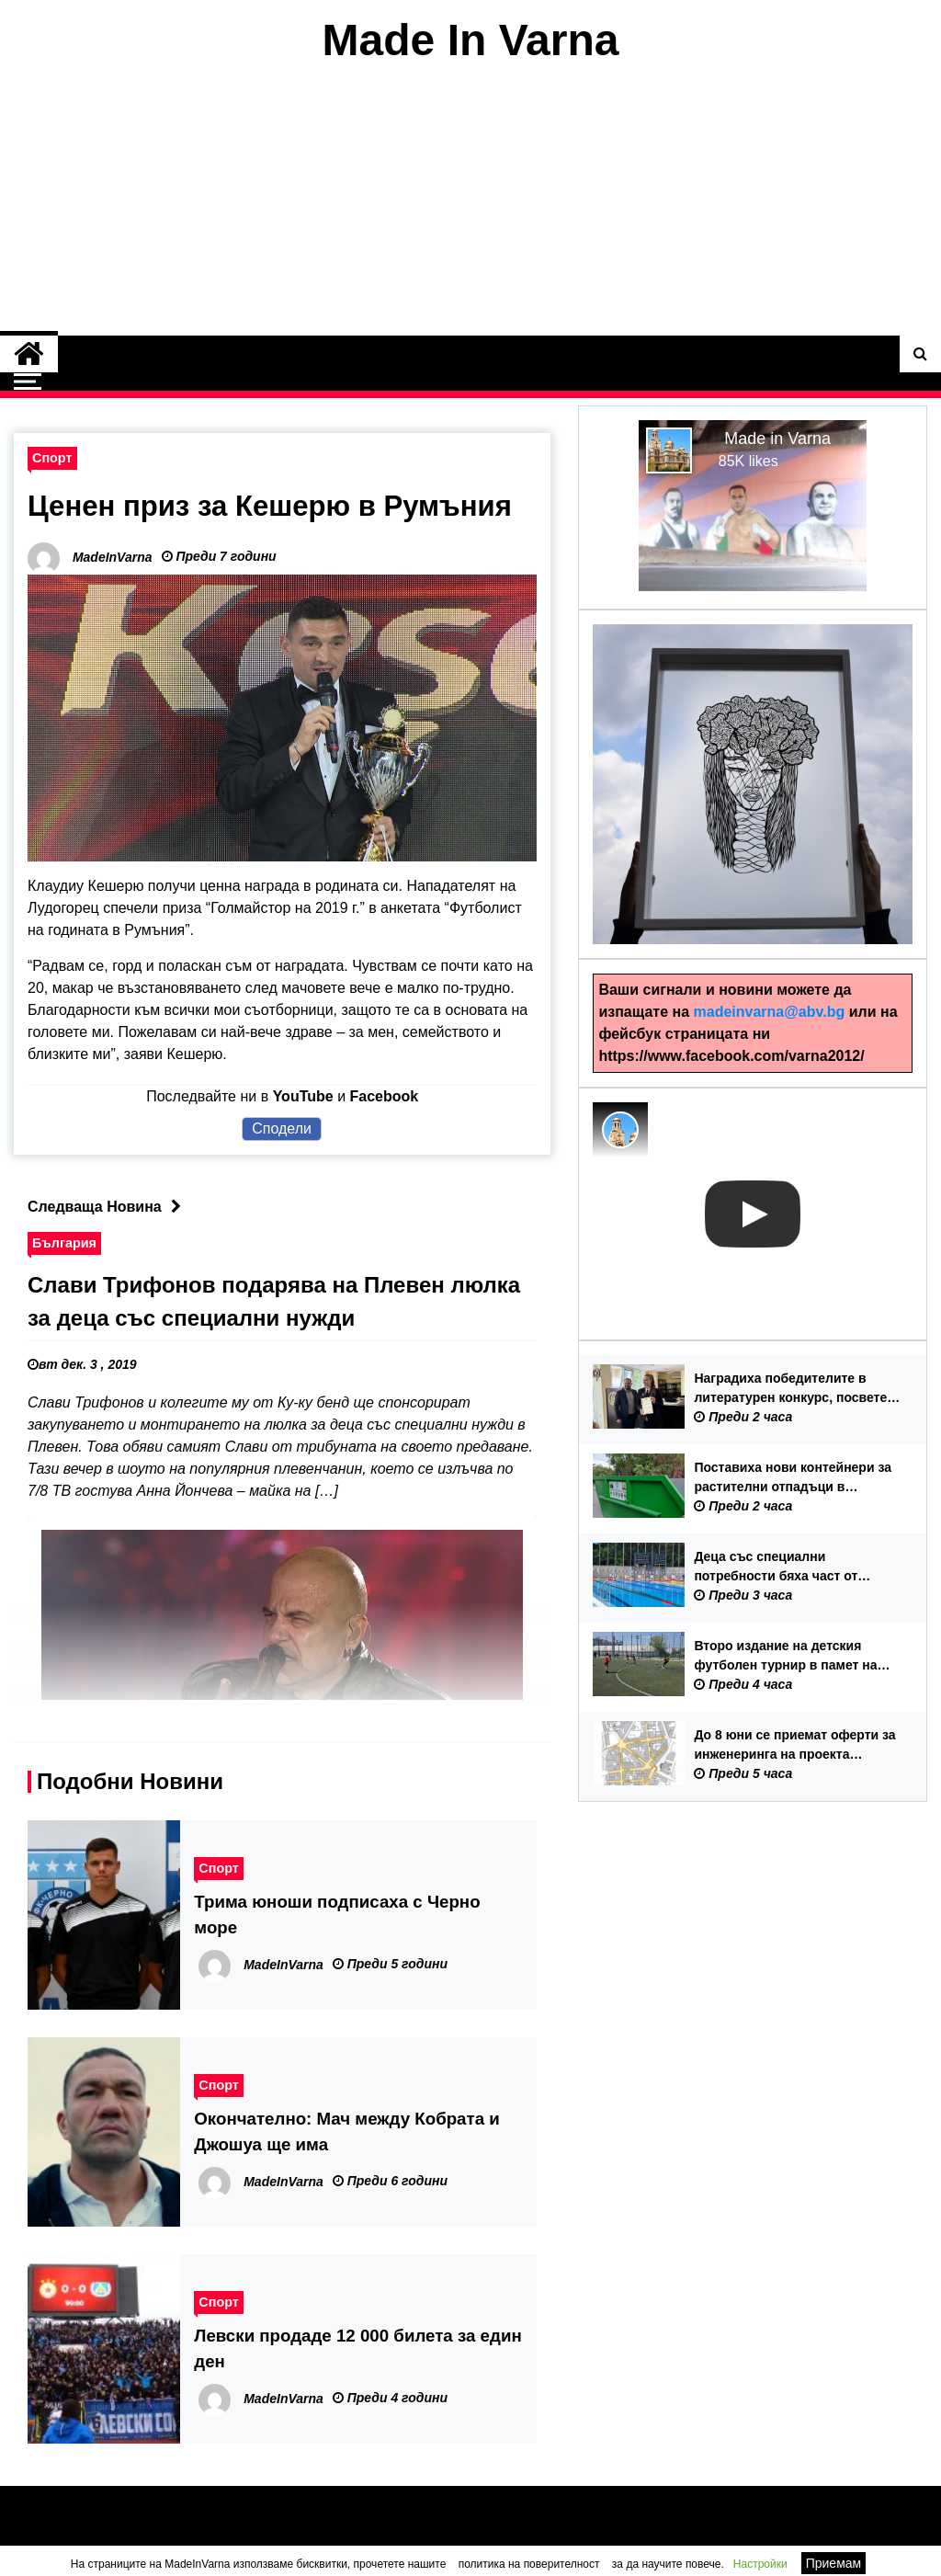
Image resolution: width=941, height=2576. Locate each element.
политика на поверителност (529, 2564)
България (64, 1242)
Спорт (52, 457)
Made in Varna (777, 438)
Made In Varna (471, 40)
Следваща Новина (109, 1206)
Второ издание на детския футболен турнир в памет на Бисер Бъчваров (785, 1656)
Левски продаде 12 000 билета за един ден (357, 2347)
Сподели (282, 1127)
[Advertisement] (470, 200)
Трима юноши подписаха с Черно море (337, 1913)
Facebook (384, 1095)
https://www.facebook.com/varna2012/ (731, 1056)
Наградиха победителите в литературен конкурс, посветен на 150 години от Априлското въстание (794, 1389)
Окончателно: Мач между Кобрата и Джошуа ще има (346, 2130)
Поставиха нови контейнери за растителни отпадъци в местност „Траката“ (792, 1478)
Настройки (760, 2564)
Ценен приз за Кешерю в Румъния (277, 505)
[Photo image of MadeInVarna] (620, 1129)
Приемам (834, 2563)
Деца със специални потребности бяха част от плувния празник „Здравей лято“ (780, 1567)
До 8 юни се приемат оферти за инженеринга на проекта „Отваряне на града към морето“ (794, 1745)
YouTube (303, 1095)
